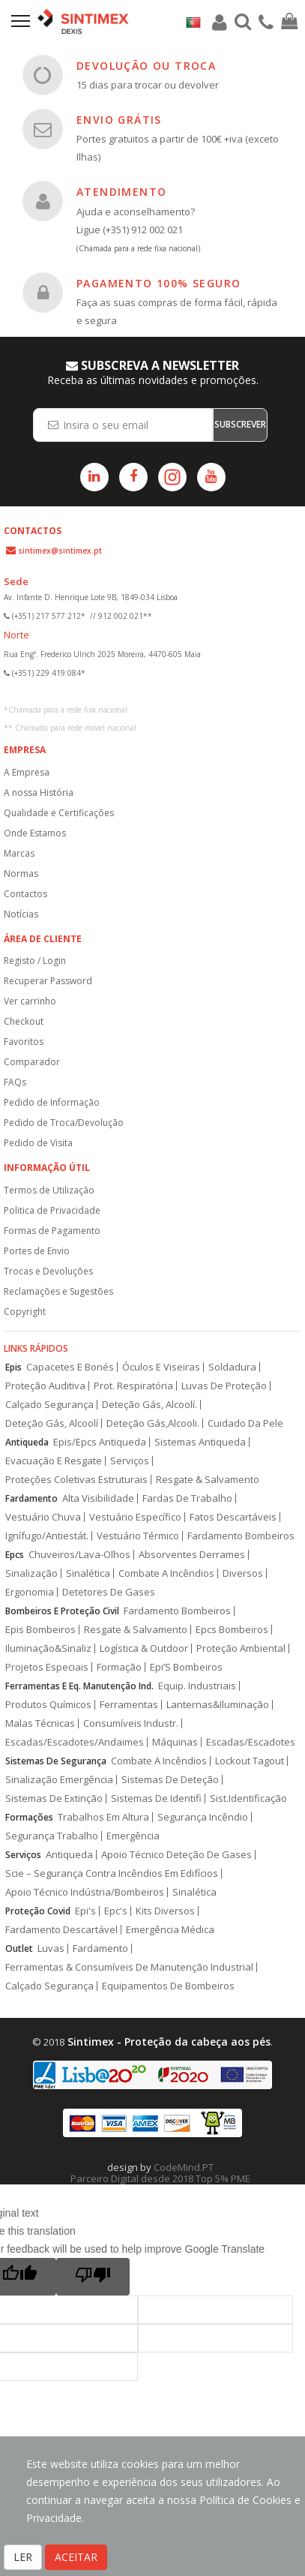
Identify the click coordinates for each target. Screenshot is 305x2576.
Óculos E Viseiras (161, 1367)
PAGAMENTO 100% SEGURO (158, 283)
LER (22, 2557)
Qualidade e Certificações (59, 812)
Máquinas (175, 1742)
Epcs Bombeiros (232, 1630)
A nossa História (38, 792)
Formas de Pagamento (52, 1230)
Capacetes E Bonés (70, 1367)
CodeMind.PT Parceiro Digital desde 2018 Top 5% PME (160, 2172)
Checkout (23, 1021)
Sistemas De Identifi (156, 1798)
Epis (13, 1367)
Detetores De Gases (108, 1592)
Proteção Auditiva (45, 1386)
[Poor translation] (93, 2276)
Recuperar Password (48, 980)
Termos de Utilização (49, 1190)
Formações (29, 1817)
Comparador (32, 1061)
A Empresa (26, 772)
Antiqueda (27, 1442)
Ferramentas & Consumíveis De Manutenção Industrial (129, 1967)
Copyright (25, 1311)
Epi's (85, 1911)
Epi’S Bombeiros (186, 1667)
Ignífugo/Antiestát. (46, 1536)
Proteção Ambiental (241, 1648)
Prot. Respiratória (133, 1386)
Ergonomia (29, 1592)
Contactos (25, 893)
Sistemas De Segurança (55, 1761)
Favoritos (23, 1041)
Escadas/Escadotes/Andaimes (74, 1742)
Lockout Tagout (249, 1761)
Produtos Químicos (48, 1705)
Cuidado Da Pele (245, 1423)
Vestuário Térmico (138, 1536)
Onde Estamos (35, 833)
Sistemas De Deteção (170, 1780)
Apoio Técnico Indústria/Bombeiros (84, 1892)
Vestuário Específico (135, 1517)
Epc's (115, 1911)
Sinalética (88, 1573)
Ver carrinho (30, 1001)
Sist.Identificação (248, 1798)
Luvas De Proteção (224, 1386)
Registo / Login (35, 960)
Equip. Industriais (197, 1686)
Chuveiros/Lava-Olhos (79, 1555)
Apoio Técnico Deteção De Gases (176, 1855)
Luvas (50, 1948)
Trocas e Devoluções (48, 1271)
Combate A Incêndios (166, 1573)
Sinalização (31, 1573)
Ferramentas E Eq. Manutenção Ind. (79, 1686)
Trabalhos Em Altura (103, 1817)
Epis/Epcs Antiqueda (99, 1442)
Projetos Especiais (46, 1667)
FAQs (15, 1082)
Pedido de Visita (38, 1142)
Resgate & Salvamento (207, 1480)
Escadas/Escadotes (250, 1742)
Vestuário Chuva (43, 1517)
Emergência (133, 1836)
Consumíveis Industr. (130, 1723)
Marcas (19, 853)
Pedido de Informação (52, 1102)
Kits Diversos (165, 1911)
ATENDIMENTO (121, 192)
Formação (119, 1667)
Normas (21, 873)
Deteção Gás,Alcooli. (152, 1423)
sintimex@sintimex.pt (60, 550)
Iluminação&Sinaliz (48, 1648)
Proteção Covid (37, 1911)
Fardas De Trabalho (187, 1498)
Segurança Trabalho (51, 1836)
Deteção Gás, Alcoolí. (149, 1405)
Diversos (243, 1573)
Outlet (19, 1948)
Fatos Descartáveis (233, 1517)
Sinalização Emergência (59, 1780)
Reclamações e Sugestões (58, 1291)
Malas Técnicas (40, 1723)
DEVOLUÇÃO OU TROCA (146, 66)
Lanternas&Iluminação (217, 1705)
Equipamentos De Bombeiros (168, 1986)
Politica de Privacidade (52, 1210)
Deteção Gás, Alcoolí (51, 1423)
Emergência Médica (170, 1930)
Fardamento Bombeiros (241, 1536)
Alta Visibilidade (98, 1498)
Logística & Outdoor (144, 1648)
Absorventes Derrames (192, 1555)
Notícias (21, 914)
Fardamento (31, 1498)
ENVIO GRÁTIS (119, 120)
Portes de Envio (37, 1250)
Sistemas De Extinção (54, 1798)
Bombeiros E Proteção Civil (62, 1611)
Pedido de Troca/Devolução (64, 1122)
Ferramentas (129, 1705)
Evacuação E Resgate (53, 1461)
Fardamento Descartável (61, 1930)
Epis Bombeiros (40, 1630)
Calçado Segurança (49, 1405)
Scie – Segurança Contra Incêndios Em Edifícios (111, 1873)
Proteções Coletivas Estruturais (76, 1480)
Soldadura (232, 1367)
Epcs (14, 1555)
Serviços (129, 1461)
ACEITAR (76, 2557)
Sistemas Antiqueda (200, 1442)
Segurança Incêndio (202, 1817)
